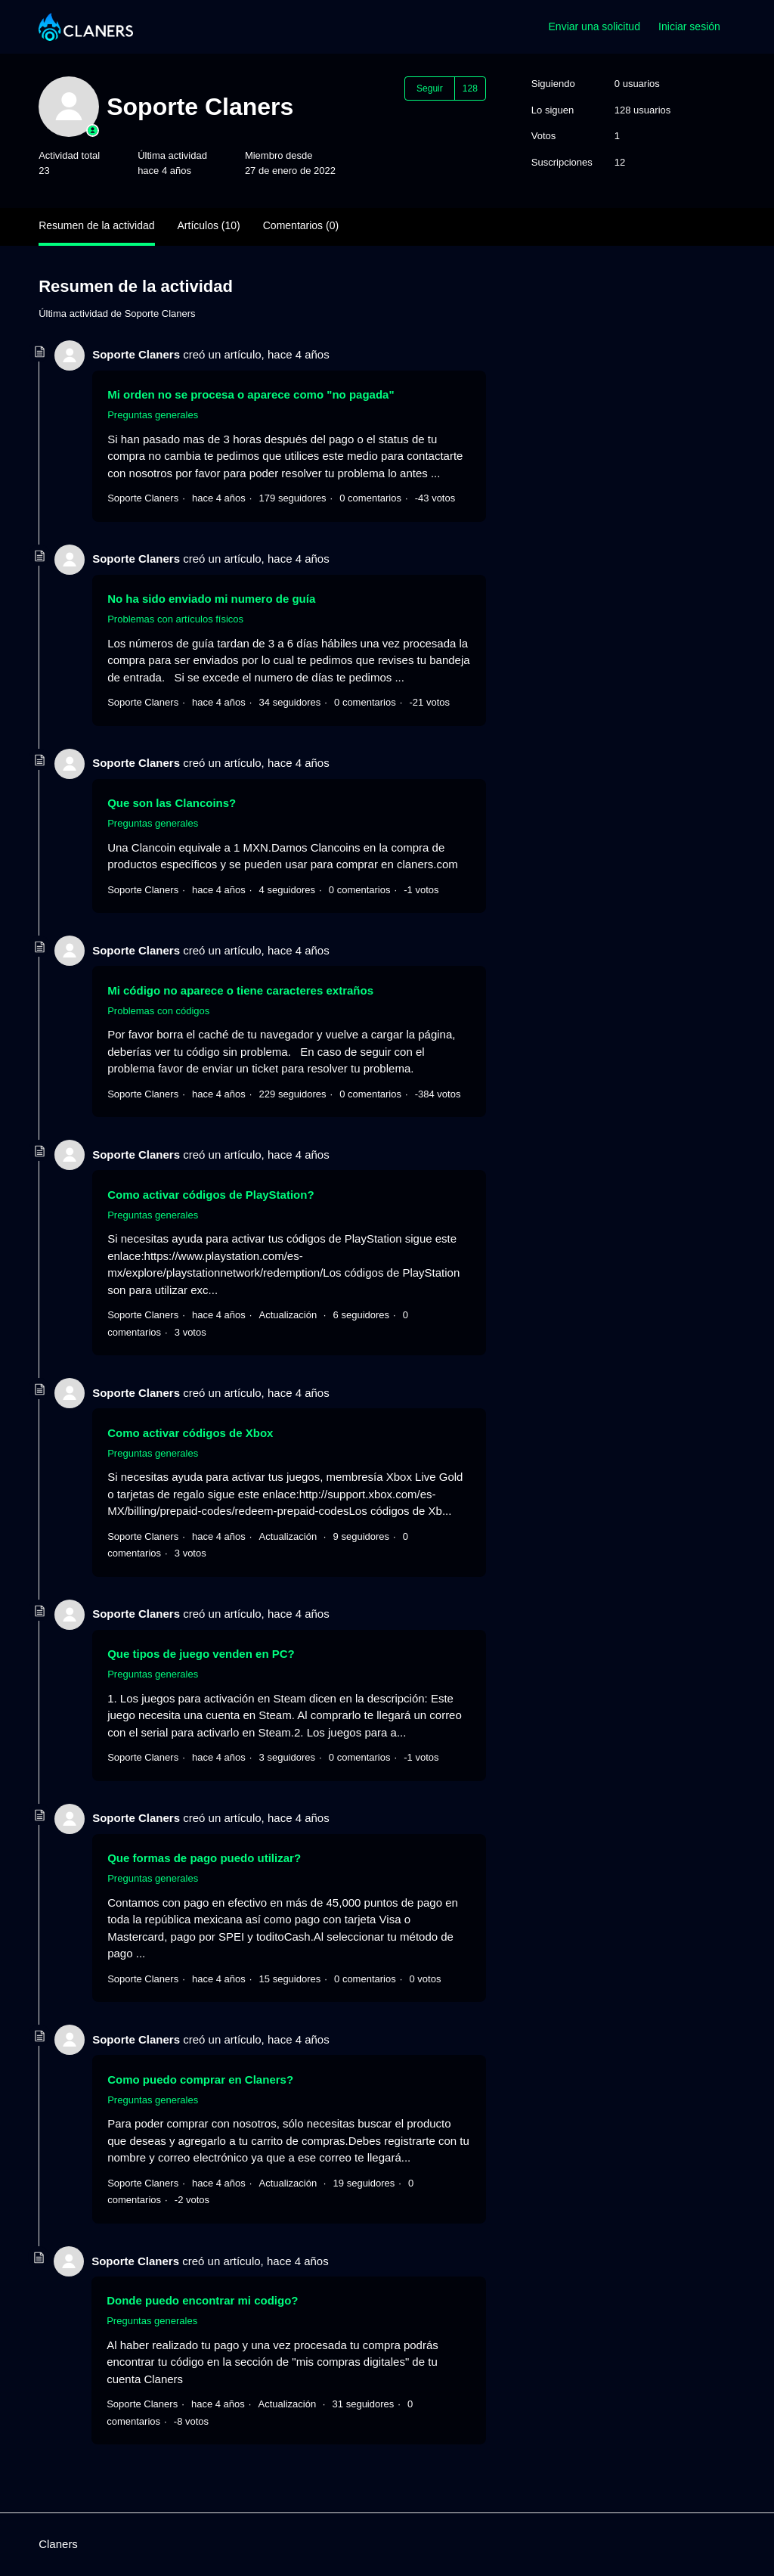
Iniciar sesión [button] (689, 26)
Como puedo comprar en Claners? (200, 2079)
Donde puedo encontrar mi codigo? (202, 2300)
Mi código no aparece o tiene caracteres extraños (240, 990)
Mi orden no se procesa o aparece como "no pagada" (250, 394)
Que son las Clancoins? (171, 802)
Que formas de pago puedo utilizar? (204, 1857)
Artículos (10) (209, 225)
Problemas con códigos (158, 1010)
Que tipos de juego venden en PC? (201, 1653)
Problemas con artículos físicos (175, 619)
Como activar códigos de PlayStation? (210, 1194)
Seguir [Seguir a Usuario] (429, 88)
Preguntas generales (152, 415)
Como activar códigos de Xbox (190, 1432)
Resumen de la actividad (96, 225)
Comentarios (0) (301, 225)
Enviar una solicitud (594, 26)
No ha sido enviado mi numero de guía (211, 598)
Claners (58, 2543)
